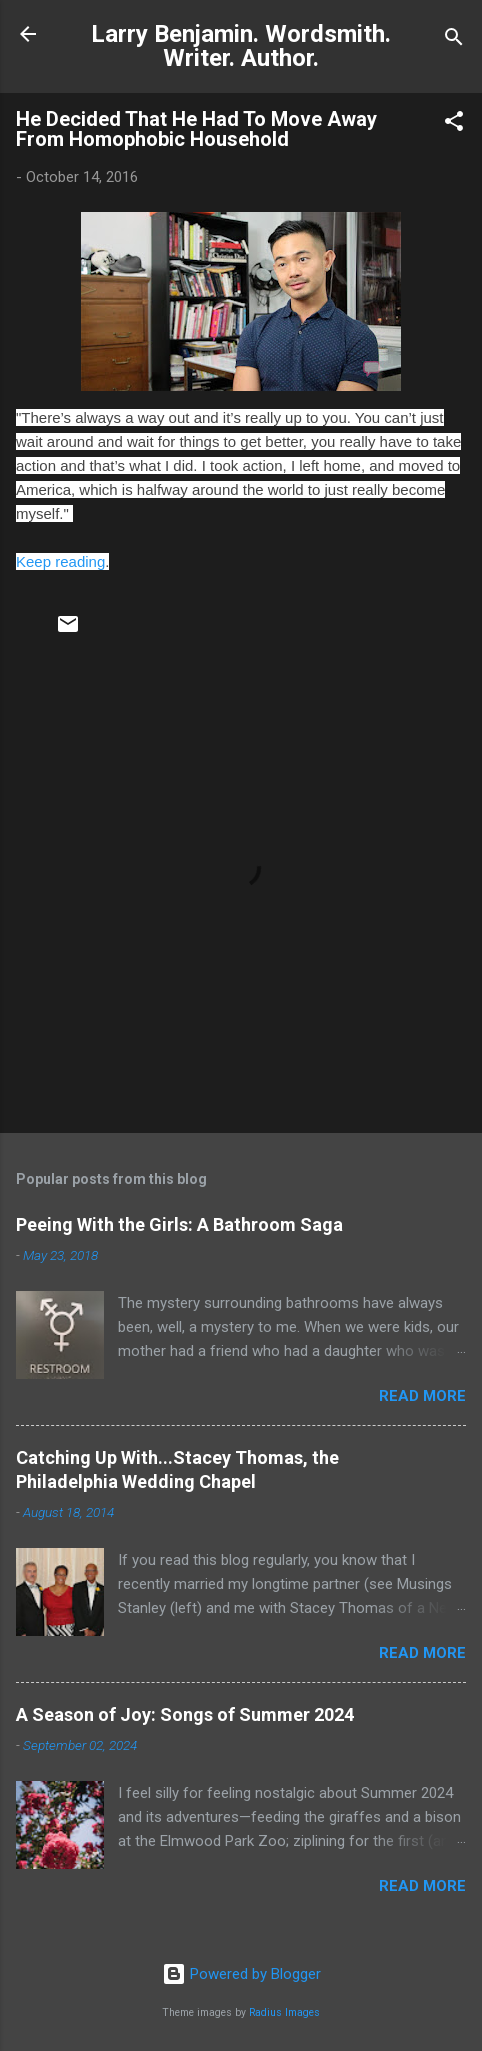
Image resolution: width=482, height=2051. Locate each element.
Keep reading (60, 561)
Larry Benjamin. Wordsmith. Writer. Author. (241, 46)
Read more (422, 1396)
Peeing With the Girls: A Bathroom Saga (179, 1224)
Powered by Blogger (241, 1974)
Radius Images (284, 2012)
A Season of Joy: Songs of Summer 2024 (185, 1714)
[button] (454, 124)
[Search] (454, 40)
